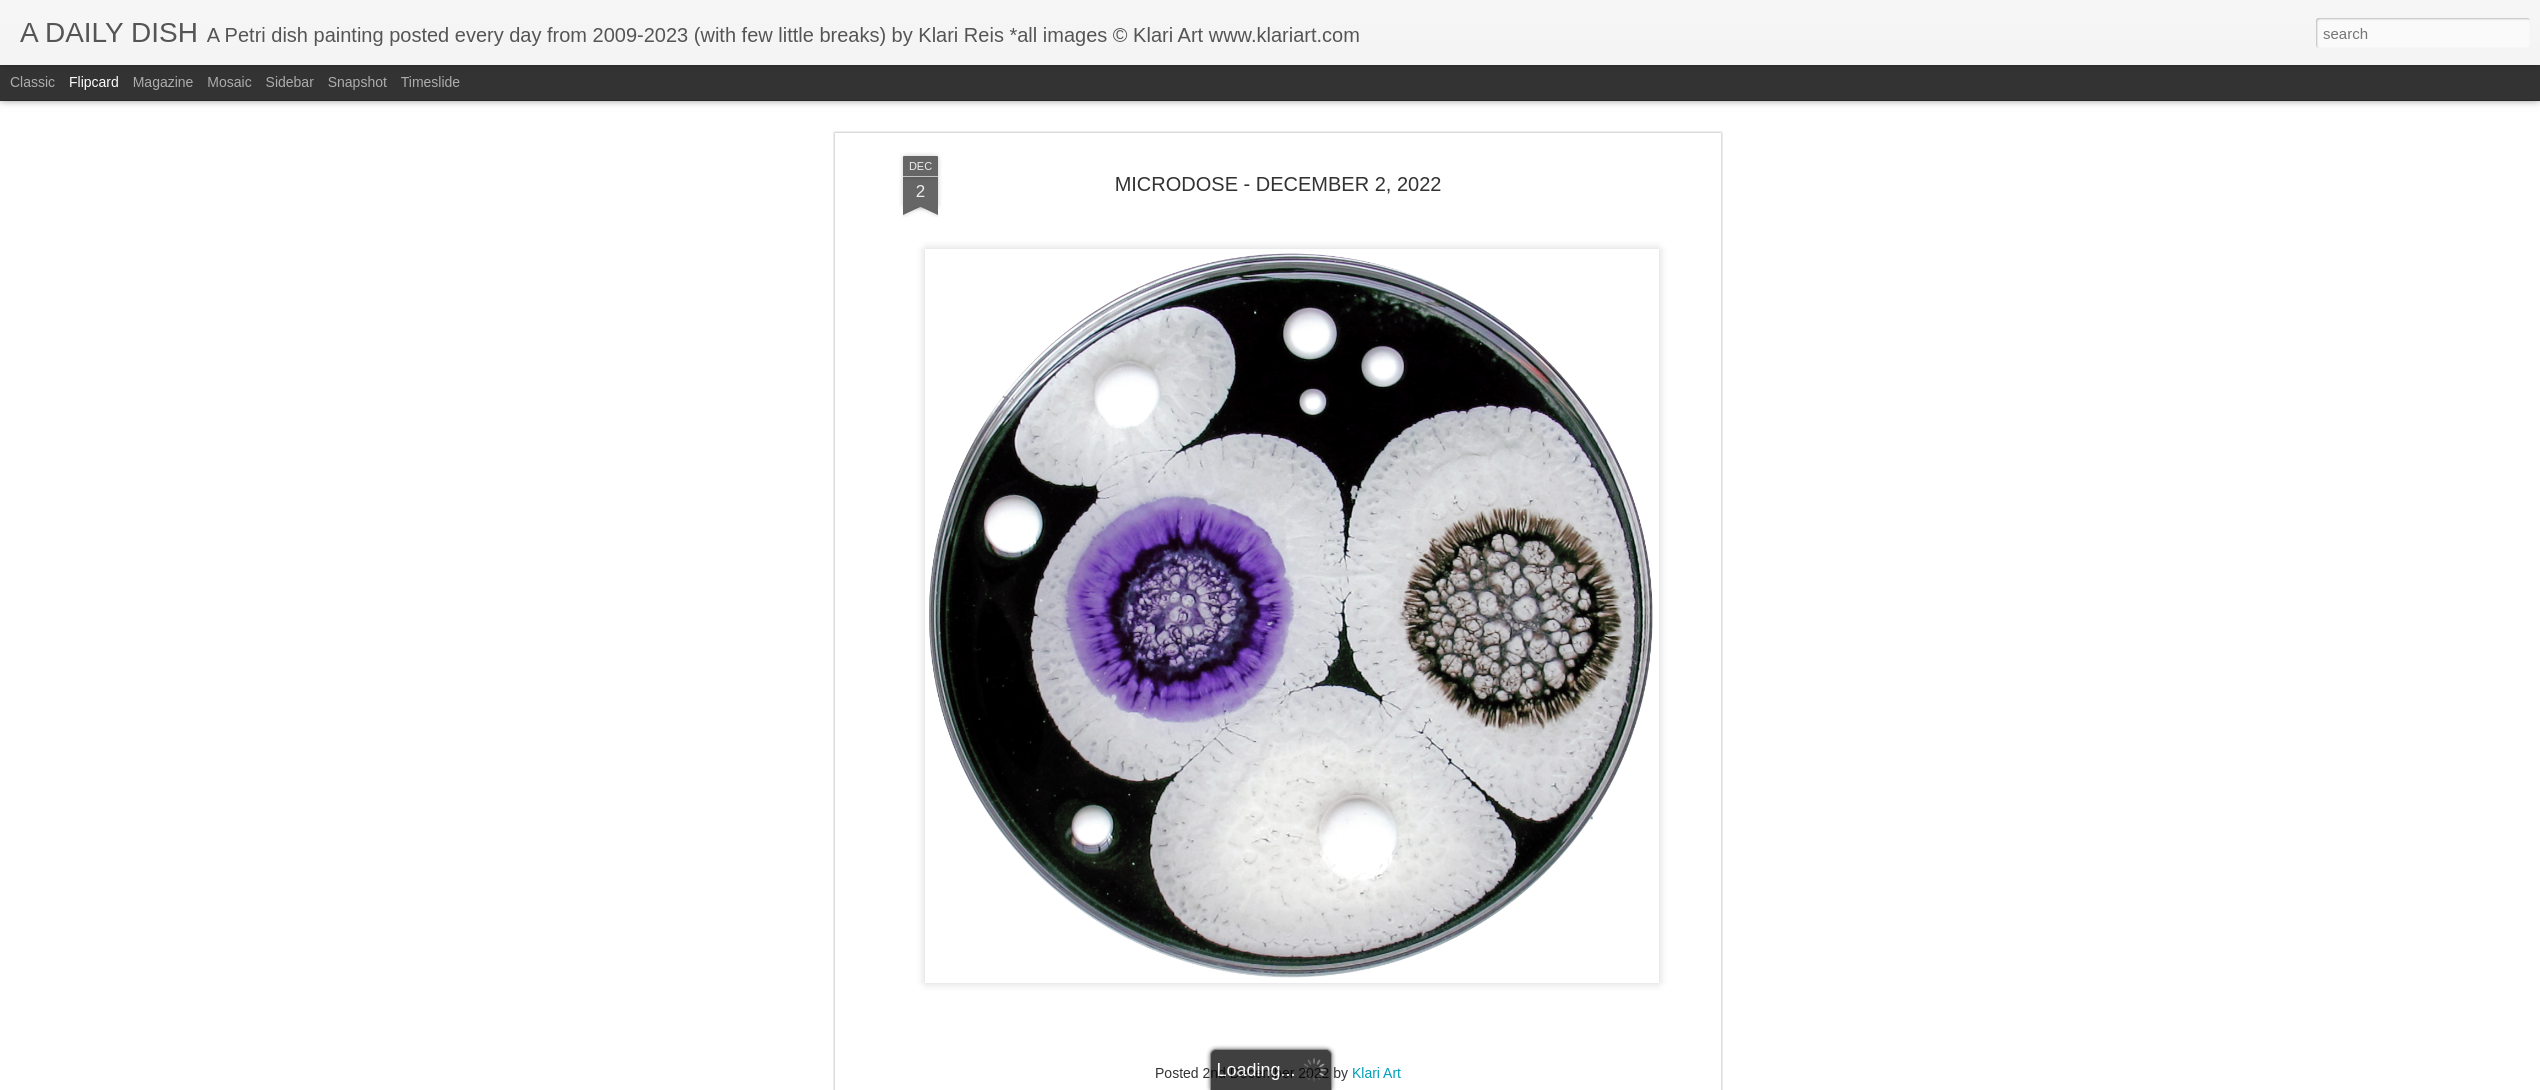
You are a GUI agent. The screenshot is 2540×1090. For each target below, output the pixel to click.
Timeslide (430, 82)
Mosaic (229, 82)
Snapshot (357, 82)
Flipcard (94, 82)
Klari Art (1376, 1073)
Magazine (163, 82)
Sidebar (290, 82)
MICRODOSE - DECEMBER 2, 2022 (1278, 184)
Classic (32, 82)
